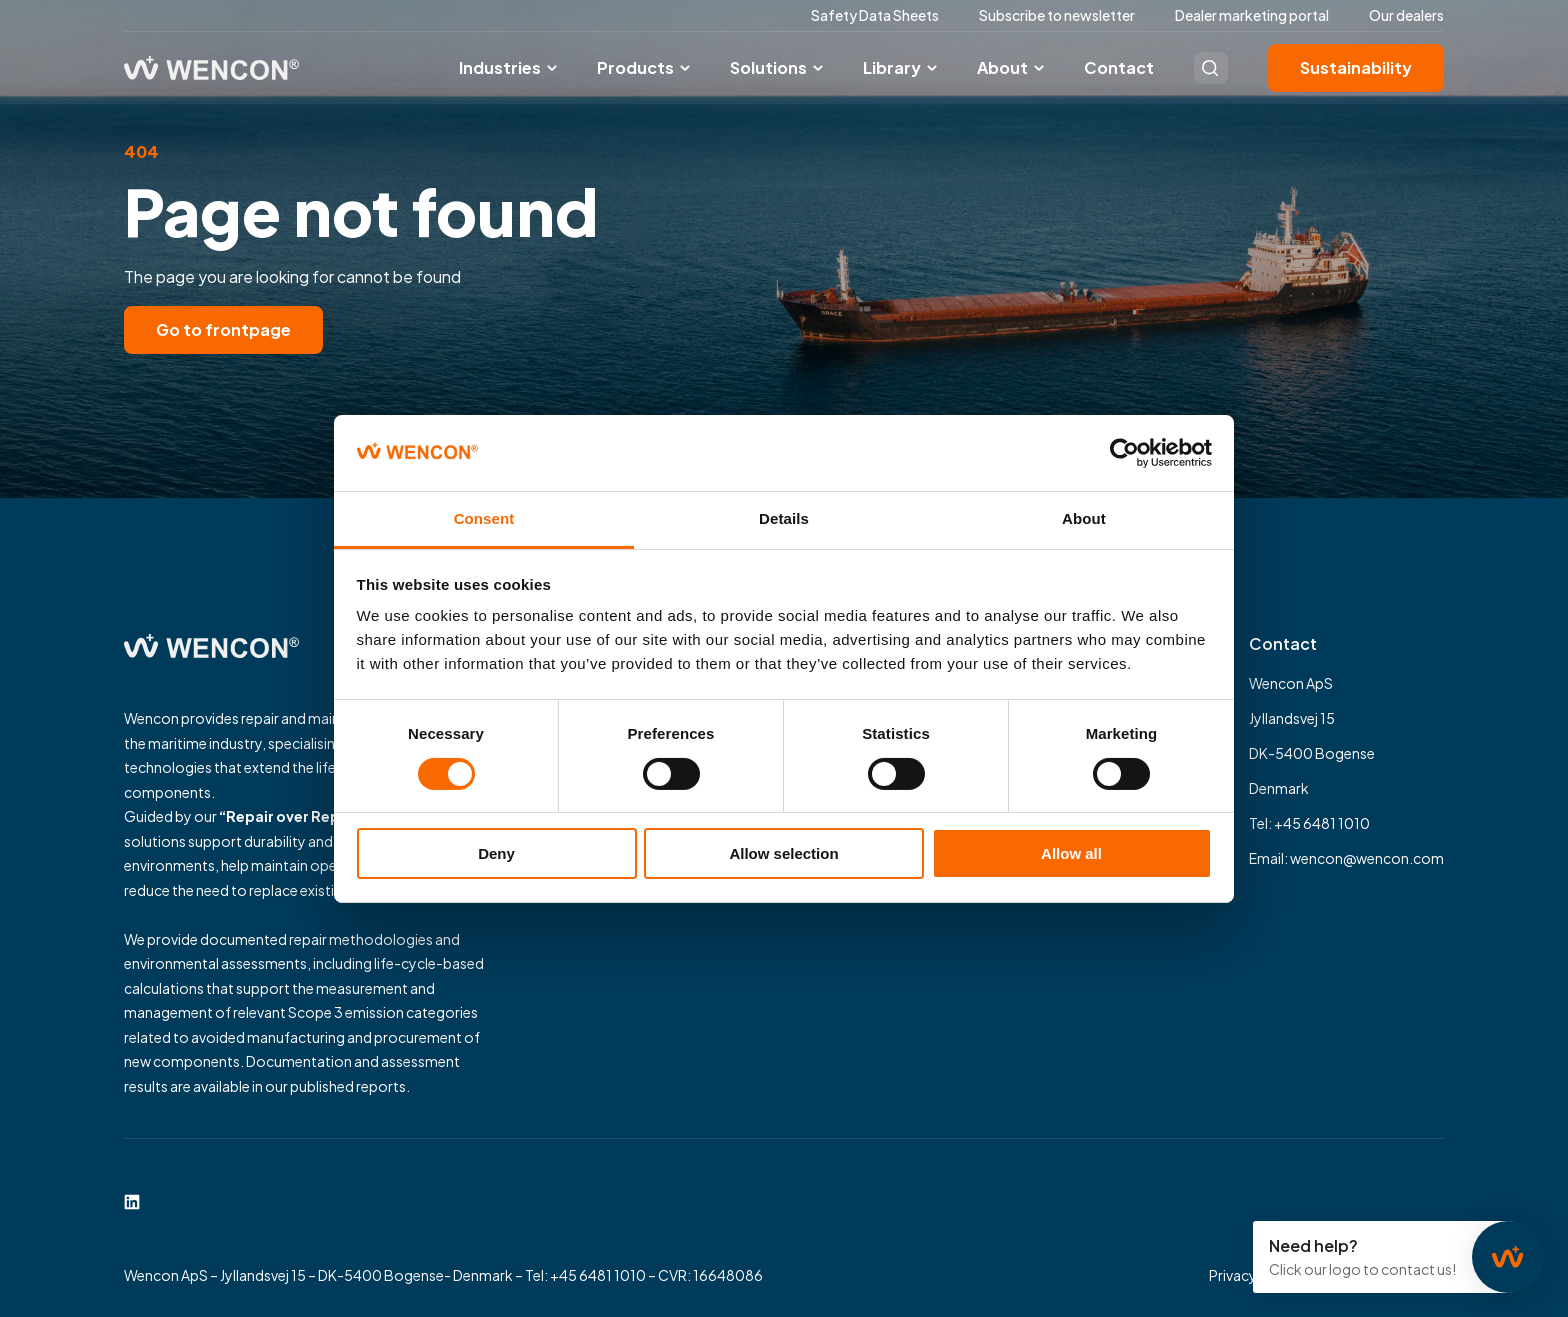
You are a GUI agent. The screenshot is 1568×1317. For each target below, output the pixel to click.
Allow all (1071, 853)
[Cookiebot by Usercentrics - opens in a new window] (1124, 453)
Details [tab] (784, 518)
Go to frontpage (223, 329)
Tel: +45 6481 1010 (1309, 823)
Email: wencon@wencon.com (1346, 858)
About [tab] (1084, 518)
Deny (496, 853)
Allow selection (783, 853)
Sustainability (1356, 67)
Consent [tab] (484, 518)
